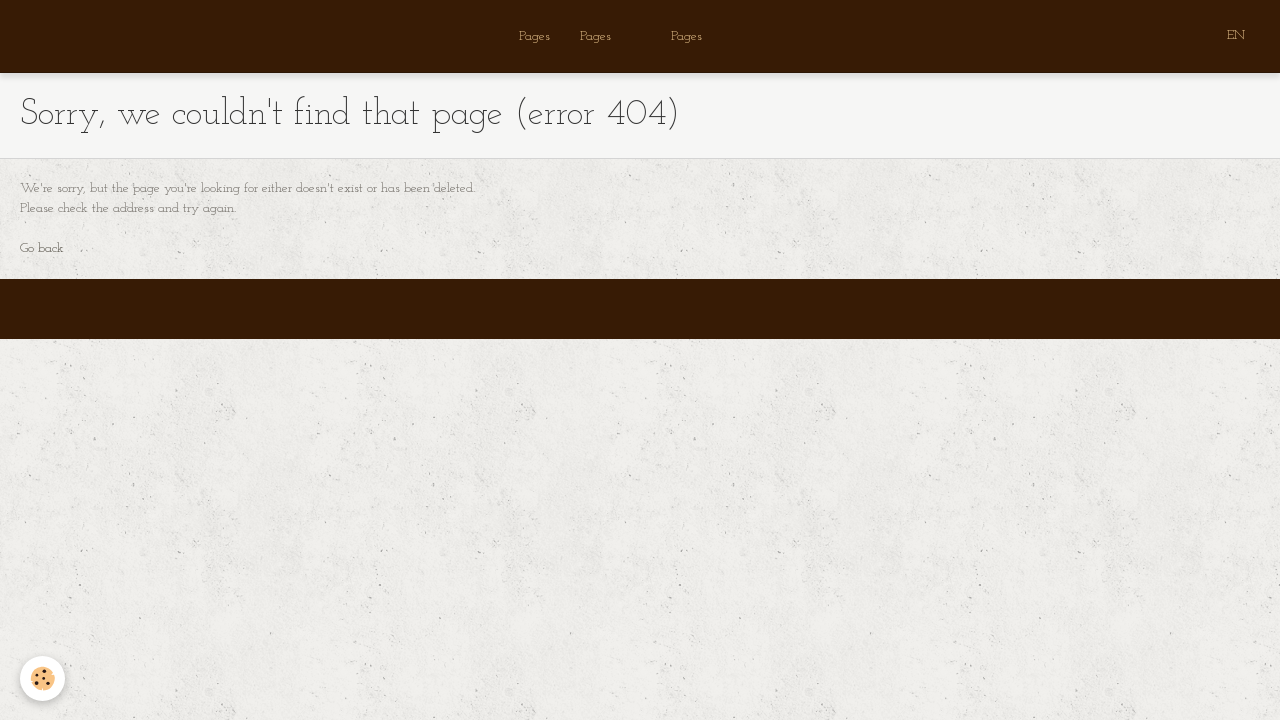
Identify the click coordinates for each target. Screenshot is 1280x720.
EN (1236, 35)
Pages (534, 36)
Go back (42, 248)
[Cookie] (42, 678)
